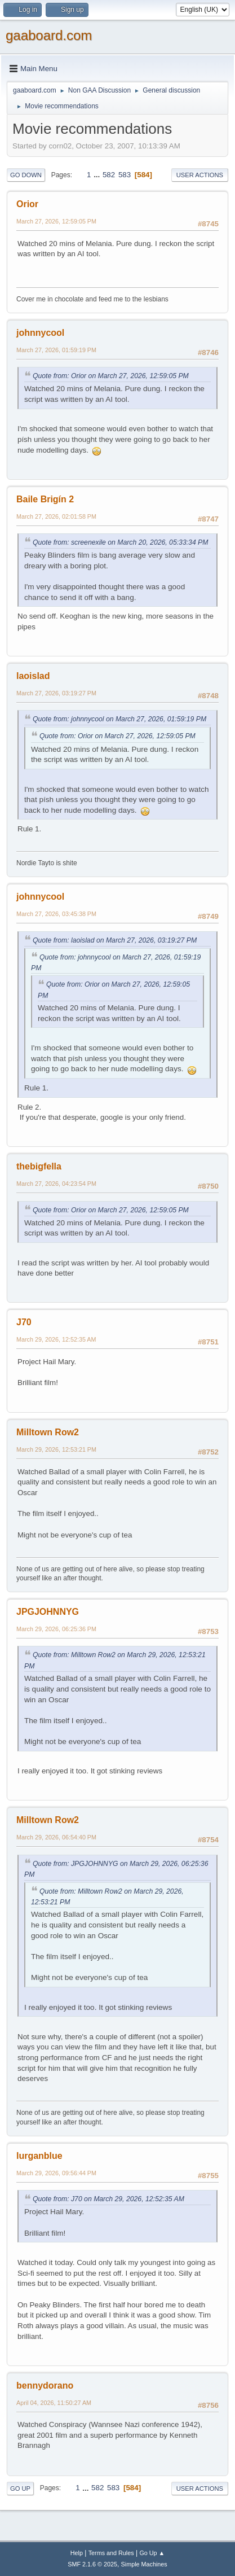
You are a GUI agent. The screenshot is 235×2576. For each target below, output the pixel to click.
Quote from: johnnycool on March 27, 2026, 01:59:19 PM (119, 719)
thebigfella (38, 1166)
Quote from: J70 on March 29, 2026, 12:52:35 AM (108, 2199)
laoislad (33, 676)
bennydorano (44, 2385)
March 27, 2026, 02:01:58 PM (56, 516)
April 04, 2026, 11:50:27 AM (53, 2402)
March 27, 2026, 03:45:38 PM (56, 913)
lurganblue (39, 2156)
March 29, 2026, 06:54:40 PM (56, 1837)
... (98, 174)
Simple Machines (144, 2564)
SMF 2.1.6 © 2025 (92, 2564)
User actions (199, 175)
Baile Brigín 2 (45, 499)
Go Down (26, 175)
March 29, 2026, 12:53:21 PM (56, 1449)
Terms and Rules (111, 2552)
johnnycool (40, 333)
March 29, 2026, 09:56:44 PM (56, 2173)
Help (76, 2552)
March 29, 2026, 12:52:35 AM (56, 1339)
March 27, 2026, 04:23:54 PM (56, 1183)
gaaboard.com (49, 35)
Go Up (20, 2488)
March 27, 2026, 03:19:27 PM (56, 693)
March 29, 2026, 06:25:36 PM (56, 1629)
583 (124, 174)
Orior (27, 204)
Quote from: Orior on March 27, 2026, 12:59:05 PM (111, 376)
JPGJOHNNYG (47, 1611)
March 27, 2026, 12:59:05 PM (56, 221)
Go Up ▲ (152, 2552)
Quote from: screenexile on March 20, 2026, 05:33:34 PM (120, 542)
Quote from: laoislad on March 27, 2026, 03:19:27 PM (115, 940)
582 (109, 174)
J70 (24, 1322)
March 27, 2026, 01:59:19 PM (56, 350)
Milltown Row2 (47, 1432)
